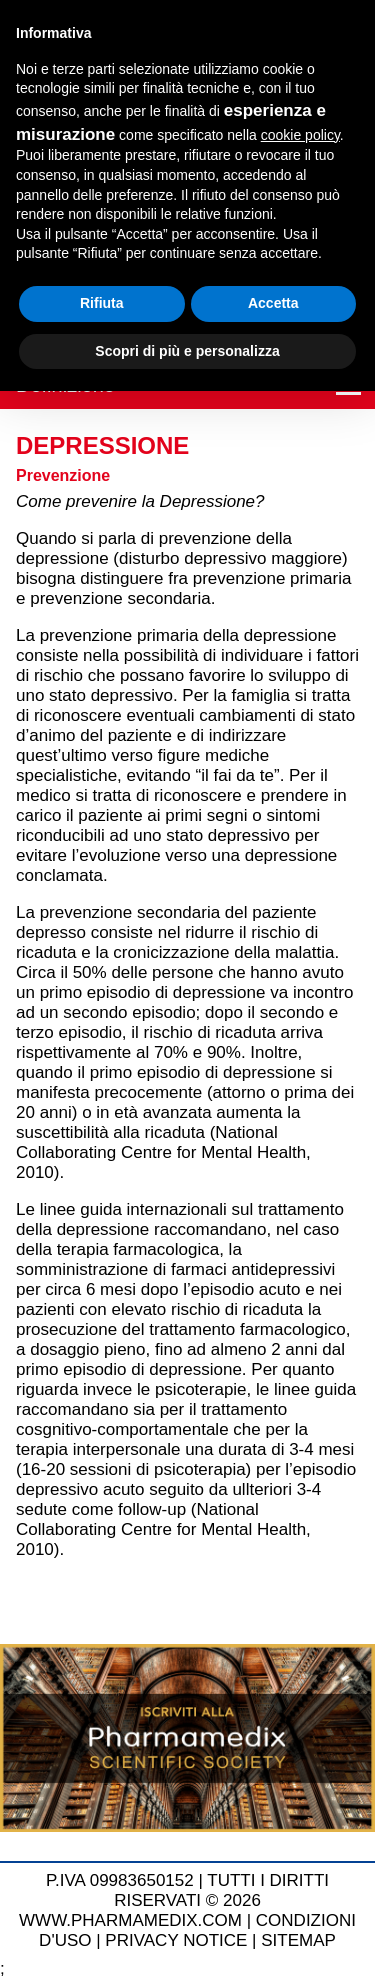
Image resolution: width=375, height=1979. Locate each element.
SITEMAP (298, 1940)
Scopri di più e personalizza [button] (187, 351)
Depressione (102, 445)
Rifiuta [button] (102, 303)
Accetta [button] (273, 303)
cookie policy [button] (300, 135)
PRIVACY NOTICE (176, 1940)
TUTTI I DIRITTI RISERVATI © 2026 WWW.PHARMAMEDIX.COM (174, 1900)
